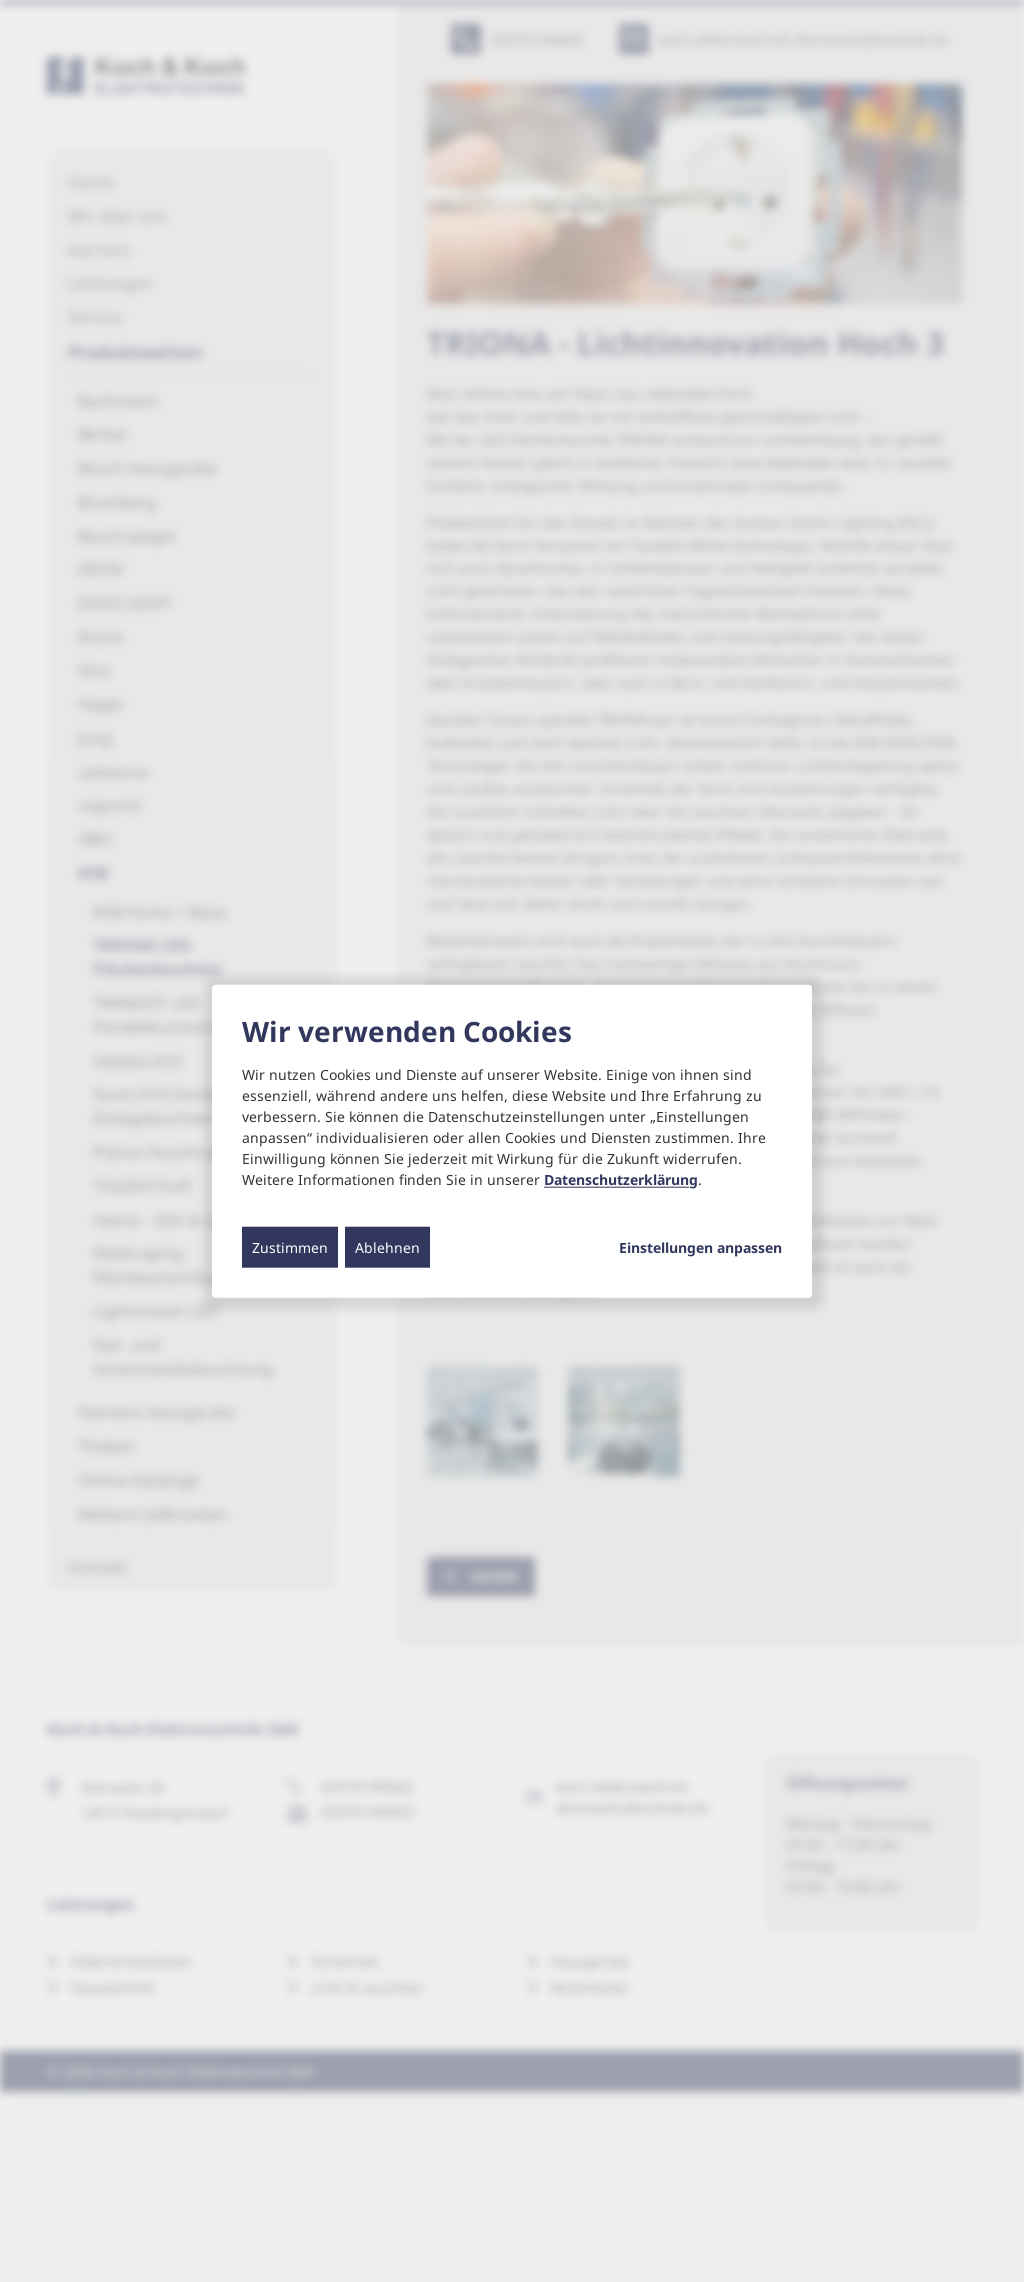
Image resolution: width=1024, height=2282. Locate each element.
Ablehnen (387, 1246)
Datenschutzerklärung (621, 1178)
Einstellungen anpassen (700, 1247)
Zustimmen (290, 1246)
